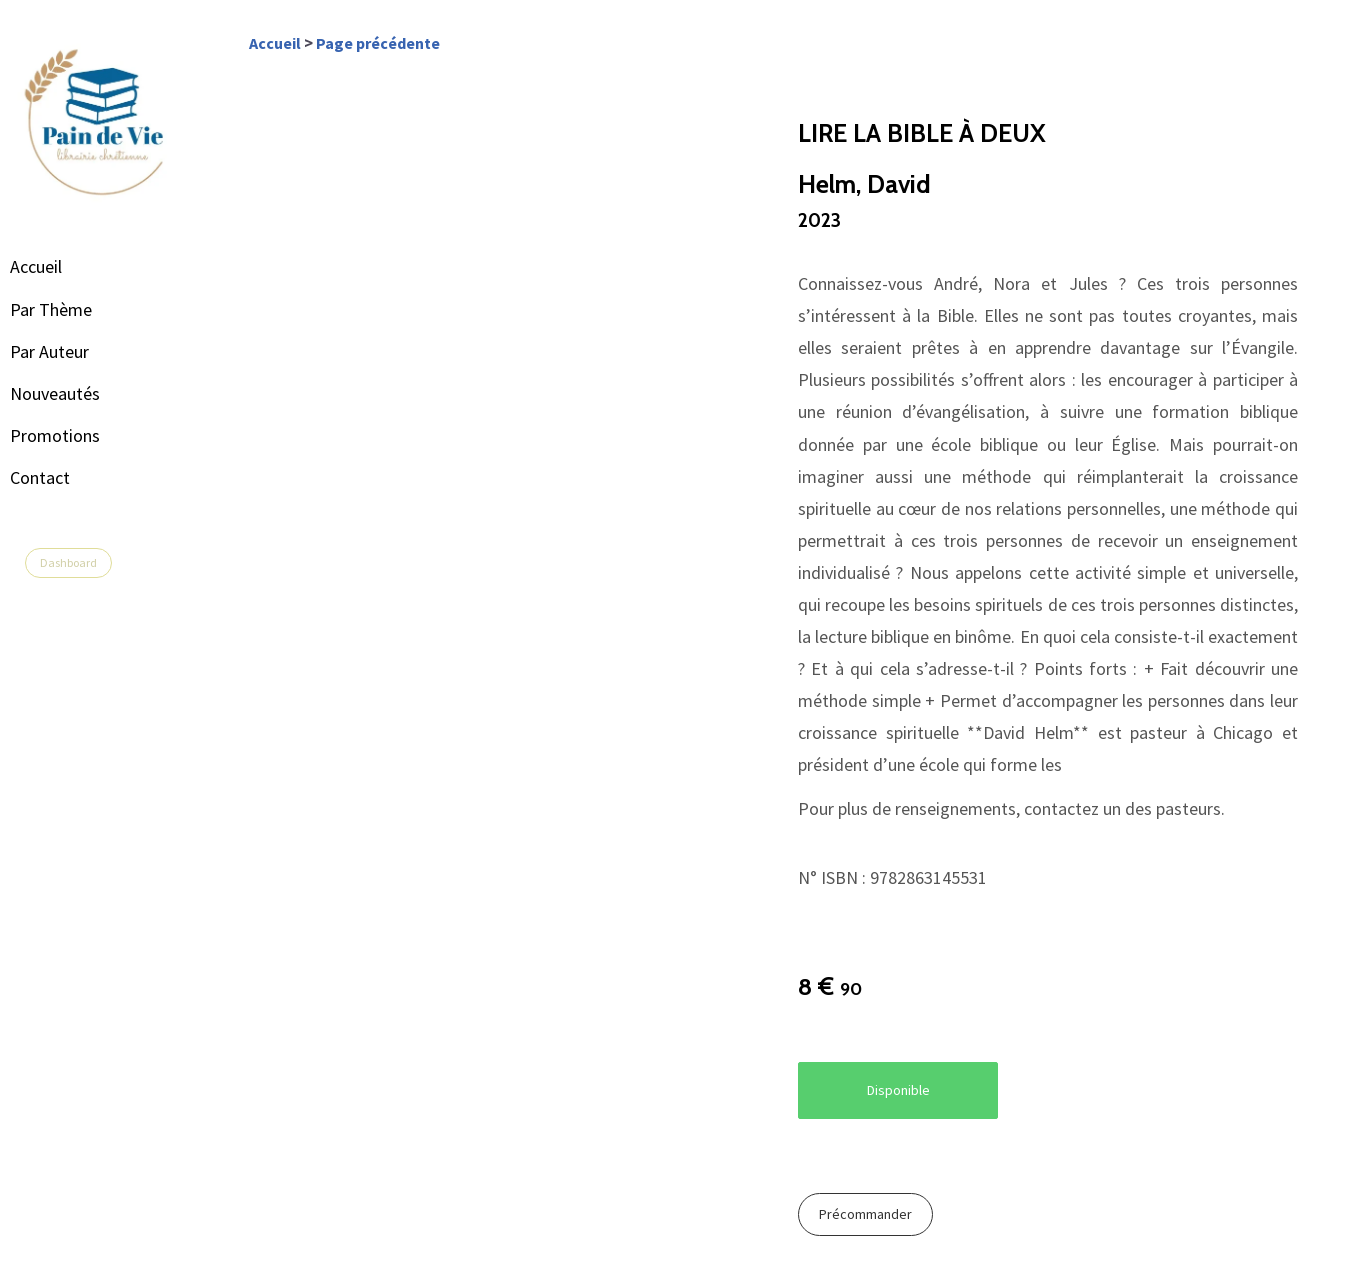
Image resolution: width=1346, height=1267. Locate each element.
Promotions (75, 435)
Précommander (875, 1215)
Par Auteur (69, 351)
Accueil (56, 266)
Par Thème (71, 309)
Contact (60, 477)
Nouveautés (75, 393)
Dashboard (88, 562)
